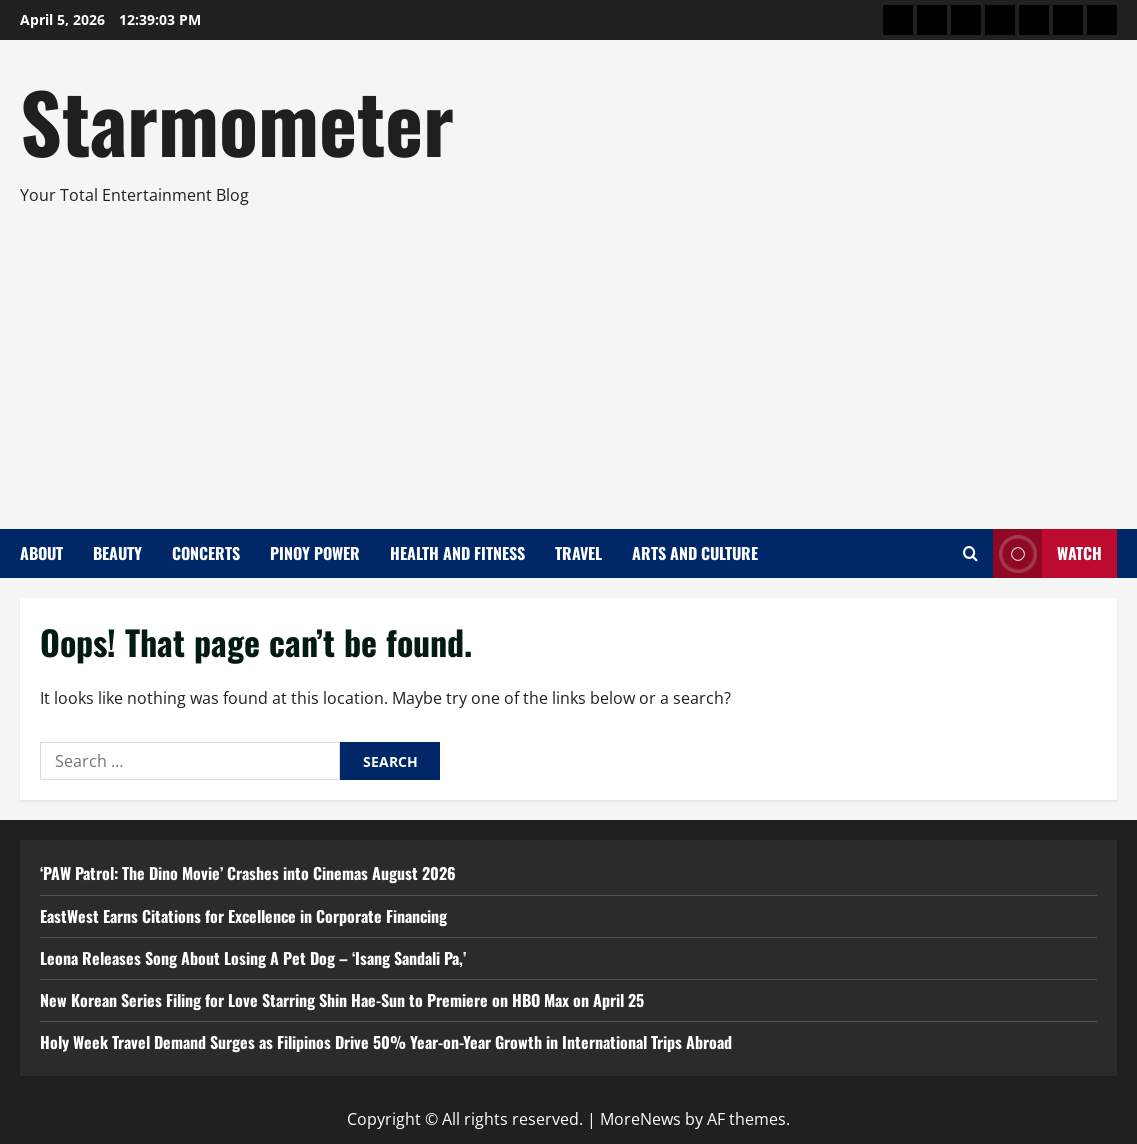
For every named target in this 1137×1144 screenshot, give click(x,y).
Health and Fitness (457, 553)
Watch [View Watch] (1047, 553)
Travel (578, 553)
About (41, 553)
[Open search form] (970, 553)
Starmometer (237, 120)
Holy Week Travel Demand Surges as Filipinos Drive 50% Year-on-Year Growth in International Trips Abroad (386, 1042)
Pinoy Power (315, 553)
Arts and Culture (695, 553)
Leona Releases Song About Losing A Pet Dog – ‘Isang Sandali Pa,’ (253, 958)
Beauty (117, 553)
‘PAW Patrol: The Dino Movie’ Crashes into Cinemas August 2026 (248, 873)
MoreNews (640, 1119)
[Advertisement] (563, 359)
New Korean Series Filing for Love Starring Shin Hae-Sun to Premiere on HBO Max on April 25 (342, 1000)
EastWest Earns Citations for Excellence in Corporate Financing (243, 916)
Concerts (206, 553)
